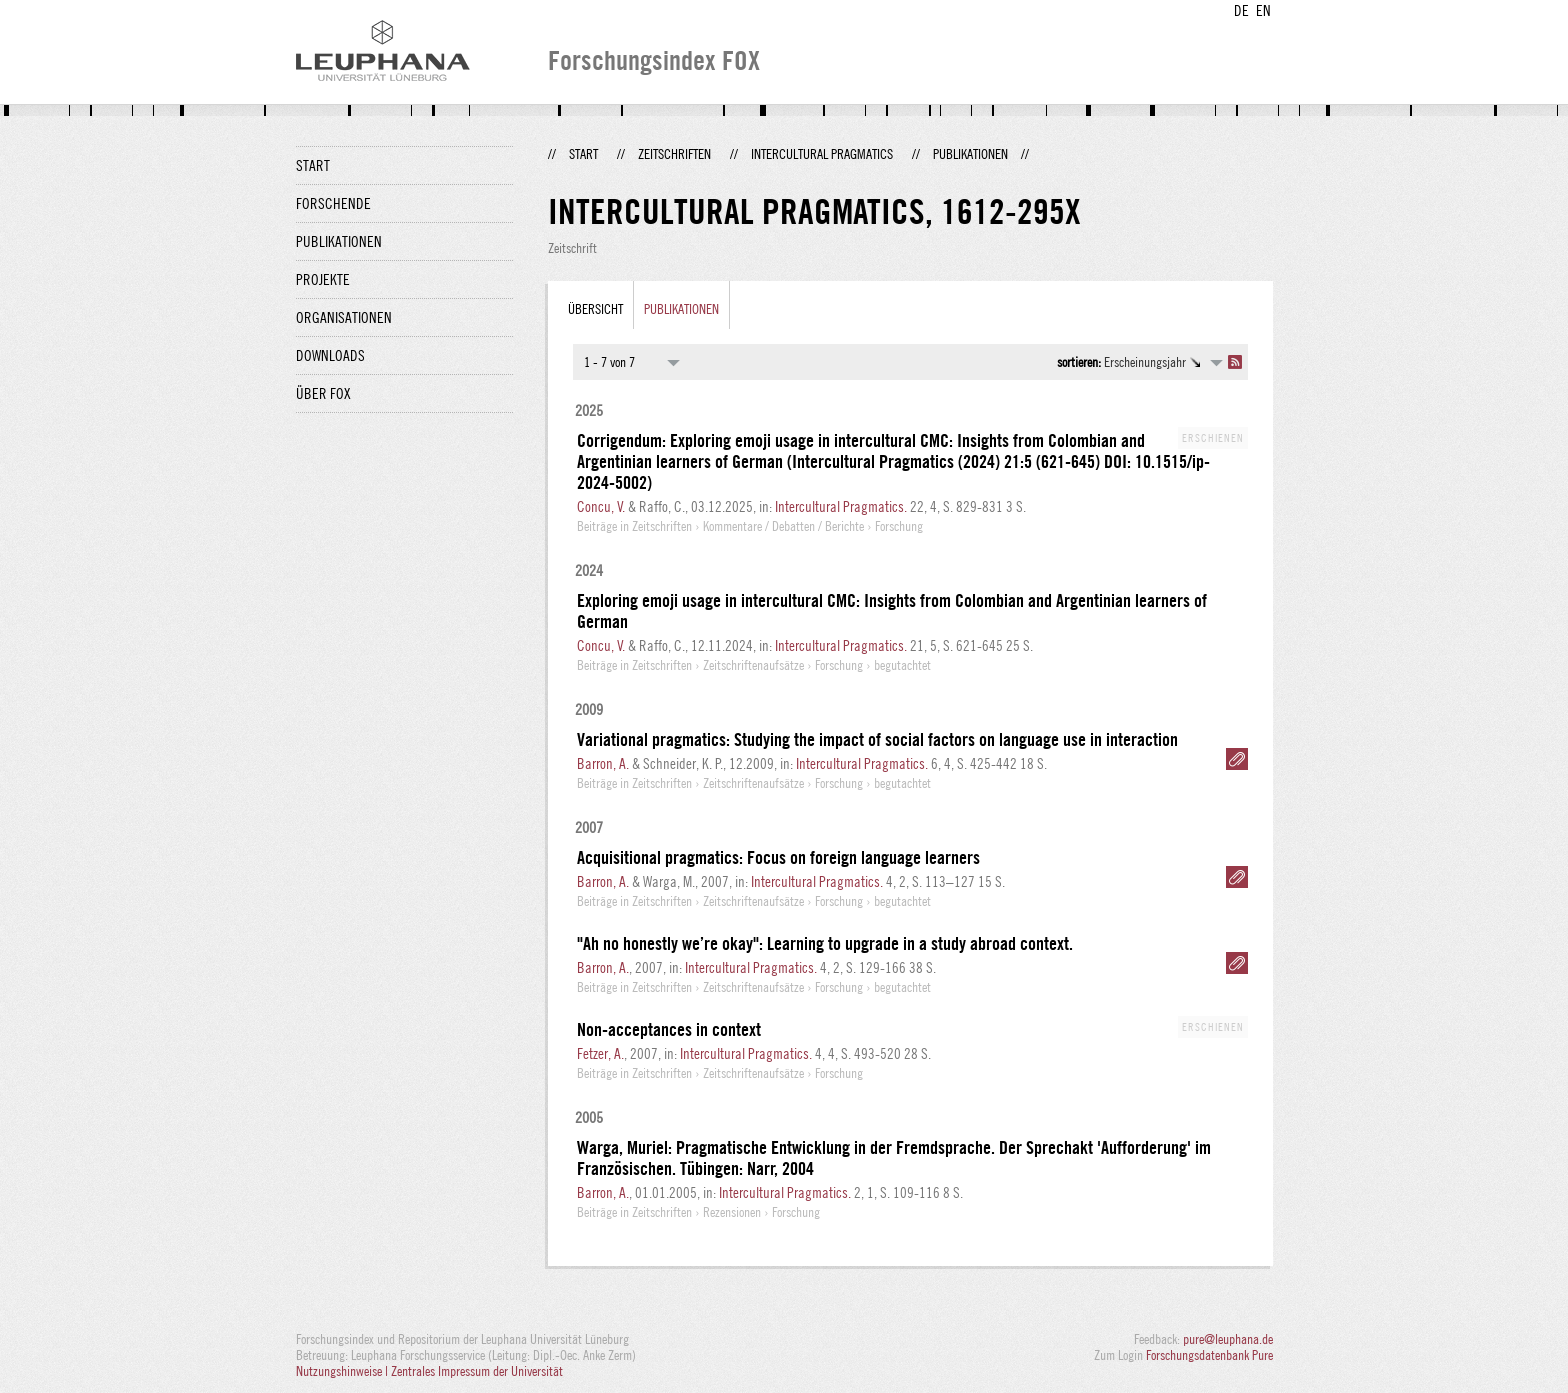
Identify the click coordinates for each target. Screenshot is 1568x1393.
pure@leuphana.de (1228, 1339)
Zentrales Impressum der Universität (477, 1371)
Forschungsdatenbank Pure (1209, 1355)
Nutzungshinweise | (343, 1371)
